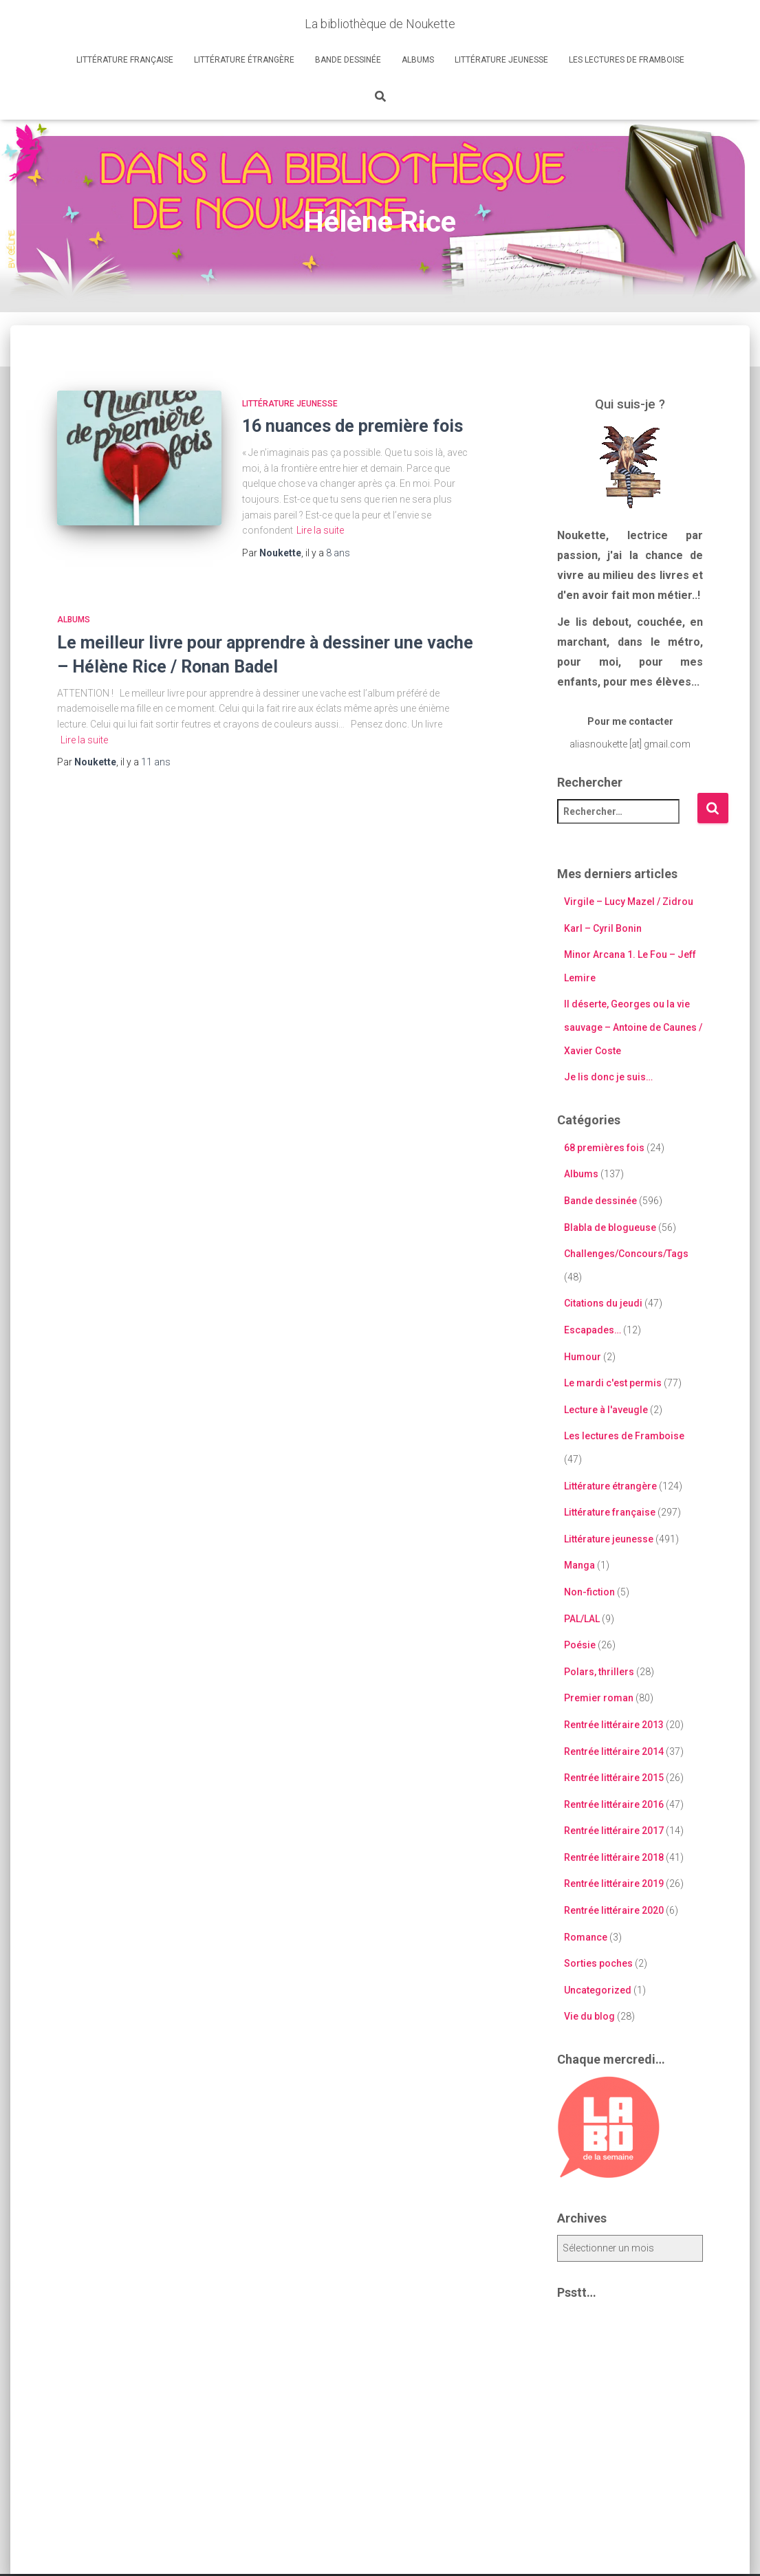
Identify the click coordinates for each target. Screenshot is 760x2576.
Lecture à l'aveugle (606, 1409)
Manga (579, 1565)
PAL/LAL (582, 1618)
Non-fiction (589, 1591)
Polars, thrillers (599, 1671)
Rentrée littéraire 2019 (614, 1883)
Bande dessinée (348, 60)
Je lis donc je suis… (608, 1076)
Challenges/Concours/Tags (626, 1253)
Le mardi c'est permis (613, 1382)
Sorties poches (598, 1963)
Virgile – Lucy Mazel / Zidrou (628, 901)
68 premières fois (604, 1147)
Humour (582, 1356)
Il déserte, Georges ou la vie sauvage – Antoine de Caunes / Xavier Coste (633, 1027)
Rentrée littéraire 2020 (614, 1910)
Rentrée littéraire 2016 (614, 1804)
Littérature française (124, 60)
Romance (585, 1937)
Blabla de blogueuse (610, 1227)
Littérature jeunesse (501, 60)
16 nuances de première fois (352, 426)
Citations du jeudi (603, 1303)
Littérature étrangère (244, 60)
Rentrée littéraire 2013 (614, 1724)
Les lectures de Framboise (626, 60)
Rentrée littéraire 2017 (614, 1830)
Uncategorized (597, 1990)
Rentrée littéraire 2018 (614, 1857)
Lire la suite (320, 530)
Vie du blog (589, 2016)
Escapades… (592, 1329)
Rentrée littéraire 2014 (614, 1751)
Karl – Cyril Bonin (603, 928)
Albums (418, 60)
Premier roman (598, 1697)
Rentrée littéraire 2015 (614, 1777)
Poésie (580, 1644)
